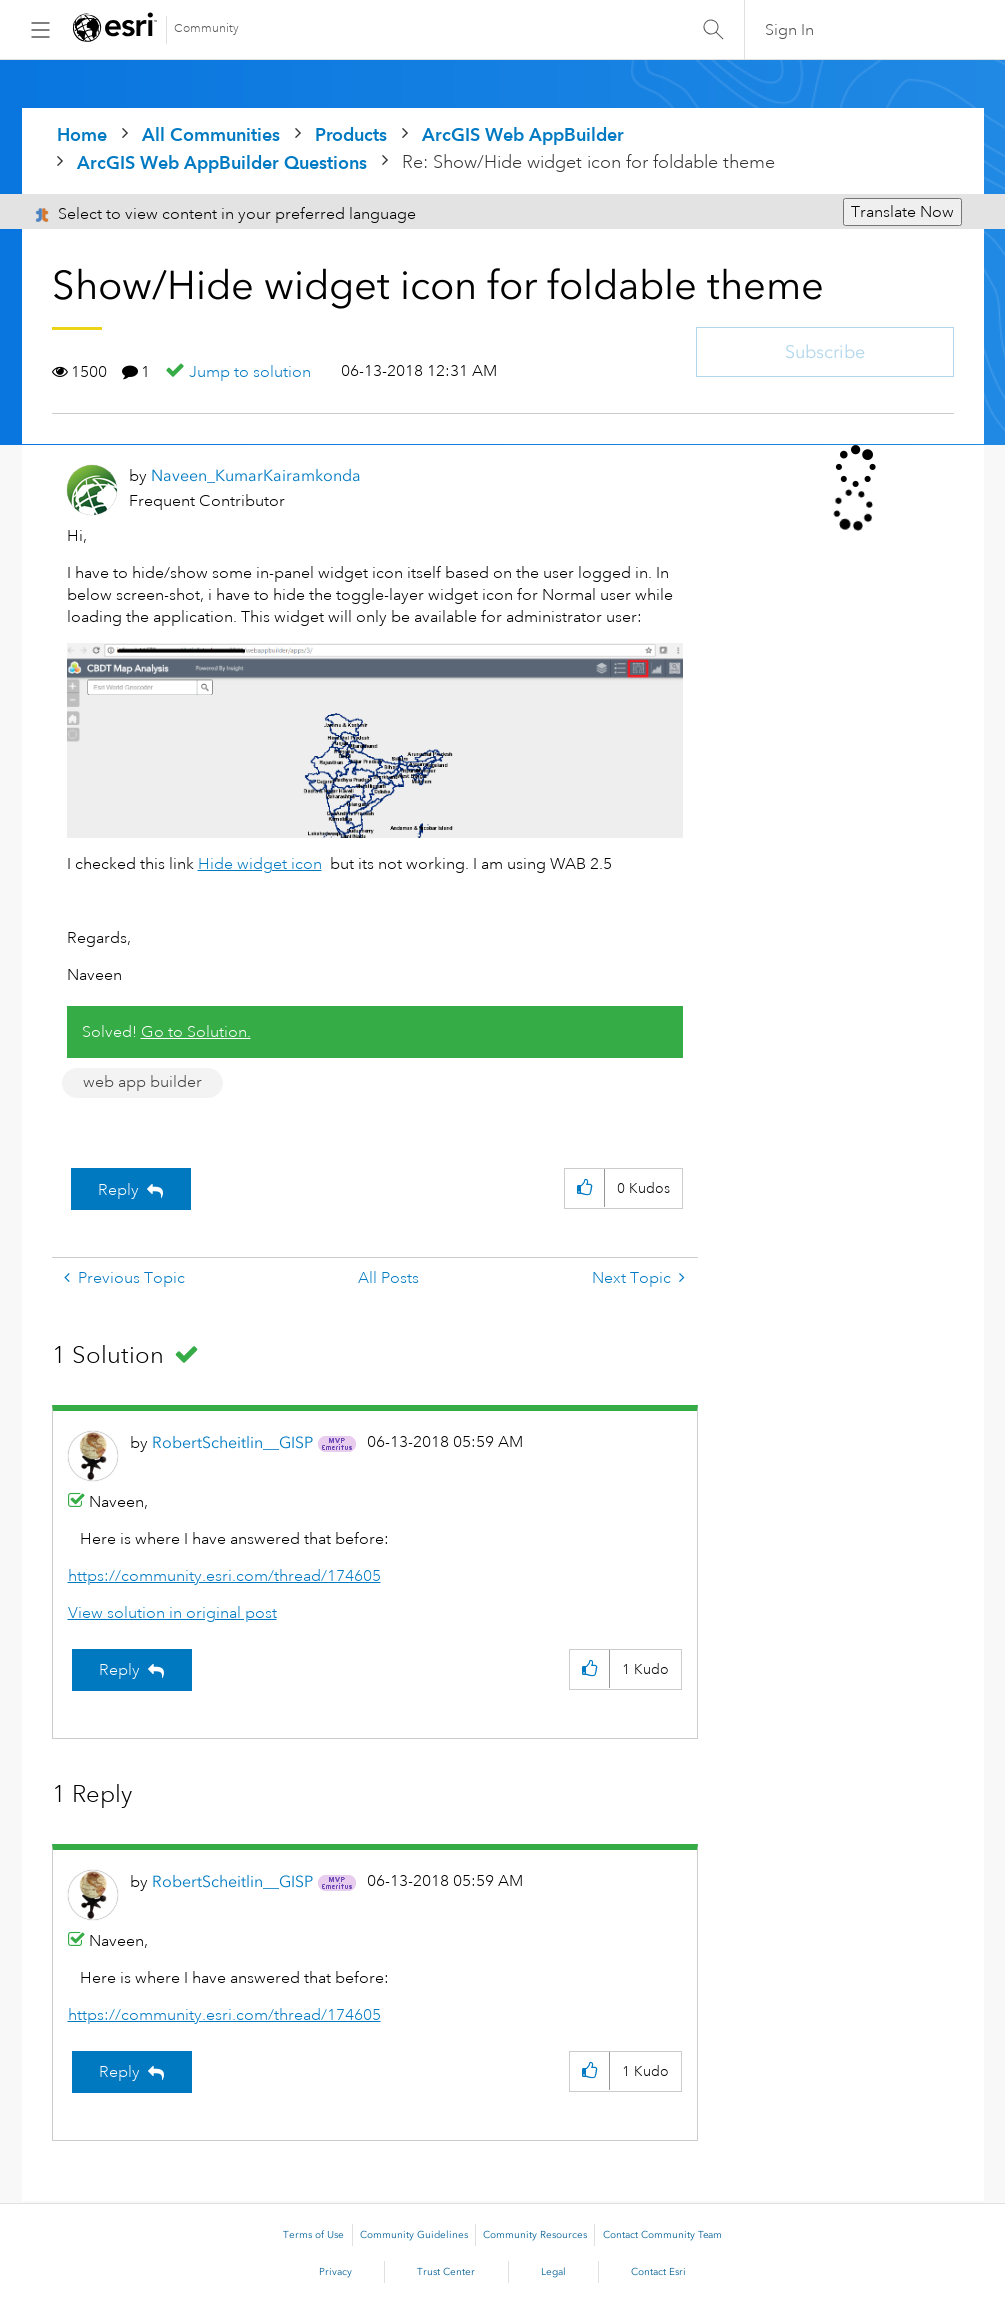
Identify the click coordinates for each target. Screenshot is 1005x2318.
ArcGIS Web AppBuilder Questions (222, 162)
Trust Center (446, 2272)
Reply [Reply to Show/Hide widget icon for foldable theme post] (118, 1190)
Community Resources (535, 2235)
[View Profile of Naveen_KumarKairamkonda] (256, 475)
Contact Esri (658, 2272)
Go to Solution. (196, 1032)
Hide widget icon (260, 864)
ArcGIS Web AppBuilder (523, 134)
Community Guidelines (414, 2235)
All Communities (211, 134)
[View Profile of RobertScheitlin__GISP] (232, 1442)
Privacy (335, 2272)
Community (206, 28)
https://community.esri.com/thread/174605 (224, 1576)
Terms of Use (313, 2235)
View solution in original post (172, 1613)
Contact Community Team (662, 2235)
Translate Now (902, 212)
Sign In (789, 30)
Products (351, 134)
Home (82, 134)
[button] (584, 1188)
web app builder (142, 1082)
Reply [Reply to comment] (119, 1670)
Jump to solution (250, 372)
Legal (553, 2272)
